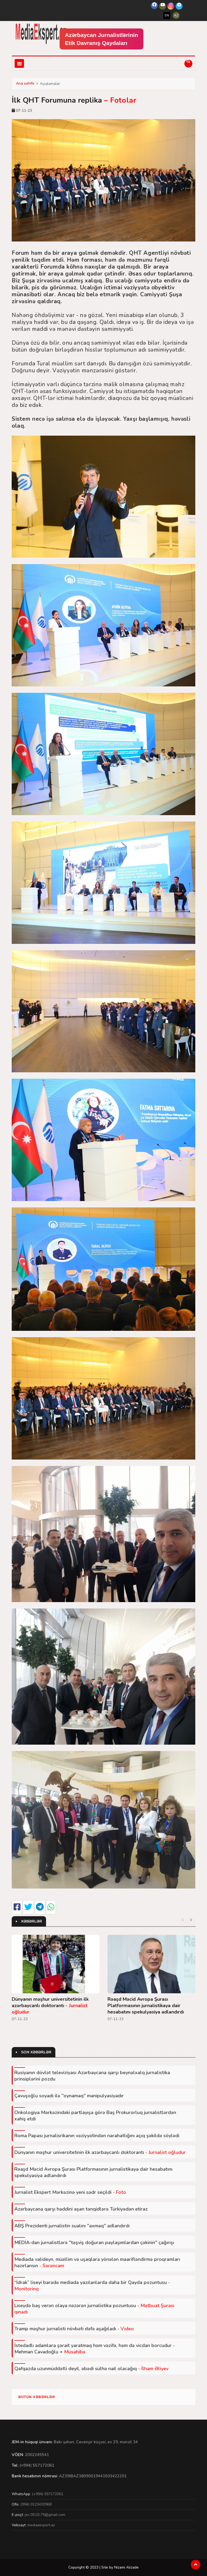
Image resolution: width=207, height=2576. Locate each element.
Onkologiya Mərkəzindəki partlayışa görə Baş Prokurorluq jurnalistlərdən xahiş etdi (95, 2115)
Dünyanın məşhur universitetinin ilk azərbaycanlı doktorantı (50, 2005)
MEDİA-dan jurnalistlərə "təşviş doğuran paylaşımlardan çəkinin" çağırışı (94, 2242)
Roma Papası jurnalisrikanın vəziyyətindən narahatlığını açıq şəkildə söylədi (96, 2135)
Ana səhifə (25, 83)
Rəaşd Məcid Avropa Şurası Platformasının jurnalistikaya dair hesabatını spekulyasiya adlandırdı (145, 2005)
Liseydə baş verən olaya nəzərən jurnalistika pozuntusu (94, 2308)
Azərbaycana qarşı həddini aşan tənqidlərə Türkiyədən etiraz (81, 2209)
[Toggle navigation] (19, 63)
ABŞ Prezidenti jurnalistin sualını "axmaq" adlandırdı (72, 2226)
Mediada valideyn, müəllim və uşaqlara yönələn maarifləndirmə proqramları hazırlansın (97, 2262)
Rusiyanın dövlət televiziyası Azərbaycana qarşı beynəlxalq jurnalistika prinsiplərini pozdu (92, 2075)
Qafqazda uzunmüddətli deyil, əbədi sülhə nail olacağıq (91, 2368)
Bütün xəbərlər (36, 2397)
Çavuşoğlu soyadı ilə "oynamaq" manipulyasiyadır (69, 2096)
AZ (176, 15)
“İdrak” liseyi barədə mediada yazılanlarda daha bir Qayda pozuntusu (92, 2285)
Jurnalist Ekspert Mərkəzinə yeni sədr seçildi (70, 2192)
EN (167, 15)
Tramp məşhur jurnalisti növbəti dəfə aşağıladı (74, 2328)
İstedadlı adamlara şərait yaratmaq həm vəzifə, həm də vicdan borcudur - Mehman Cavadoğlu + (94, 2348)
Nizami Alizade (126, 2567)
